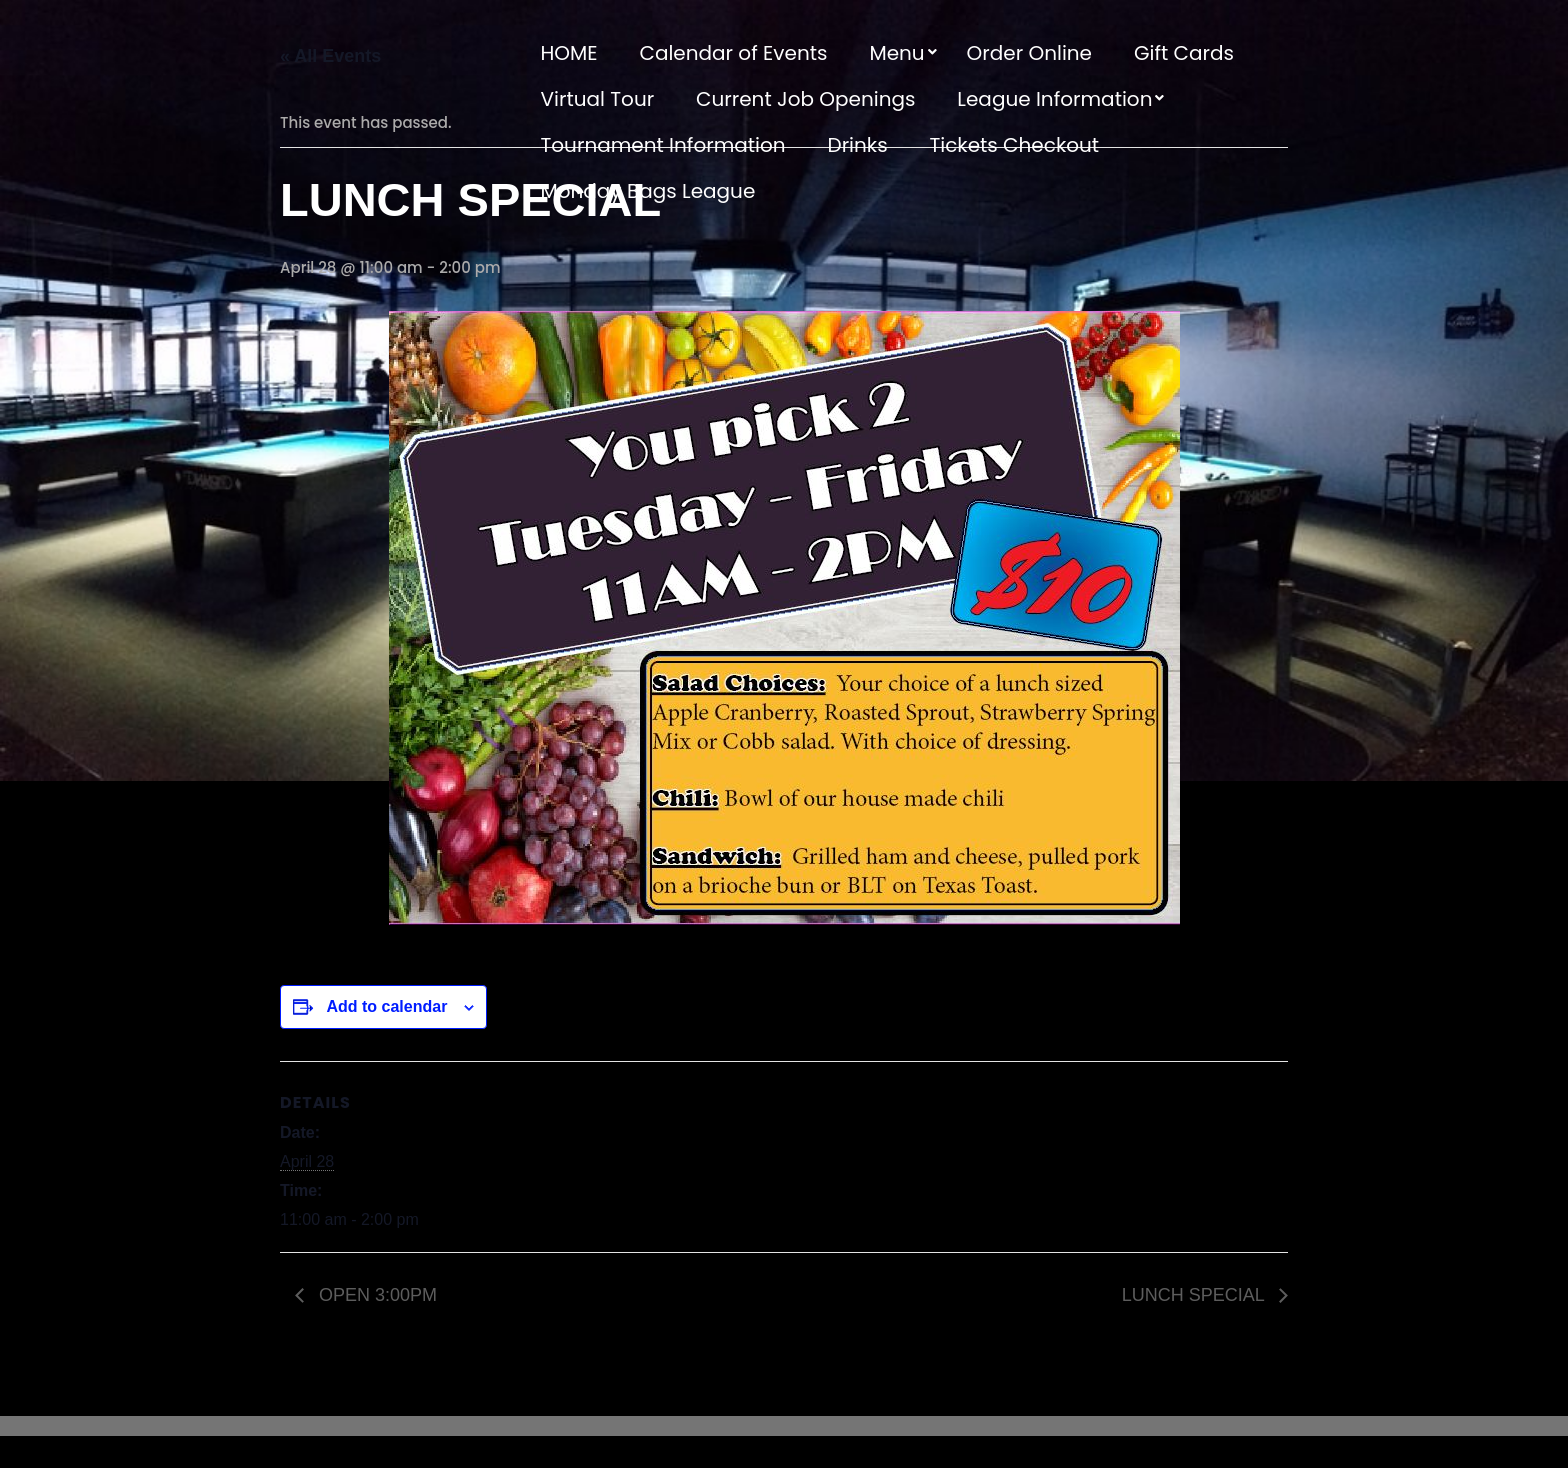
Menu (896, 53)
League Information (1054, 99)
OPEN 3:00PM (375, 1295)
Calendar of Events (733, 53)
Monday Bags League (648, 191)
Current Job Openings (805, 99)
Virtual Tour (598, 99)
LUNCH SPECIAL (1195, 1295)
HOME (569, 53)
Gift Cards (1184, 53)
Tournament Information (663, 145)
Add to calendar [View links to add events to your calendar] (386, 1006)
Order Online (1029, 53)
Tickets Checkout (1014, 145)
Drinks (858, 145)
